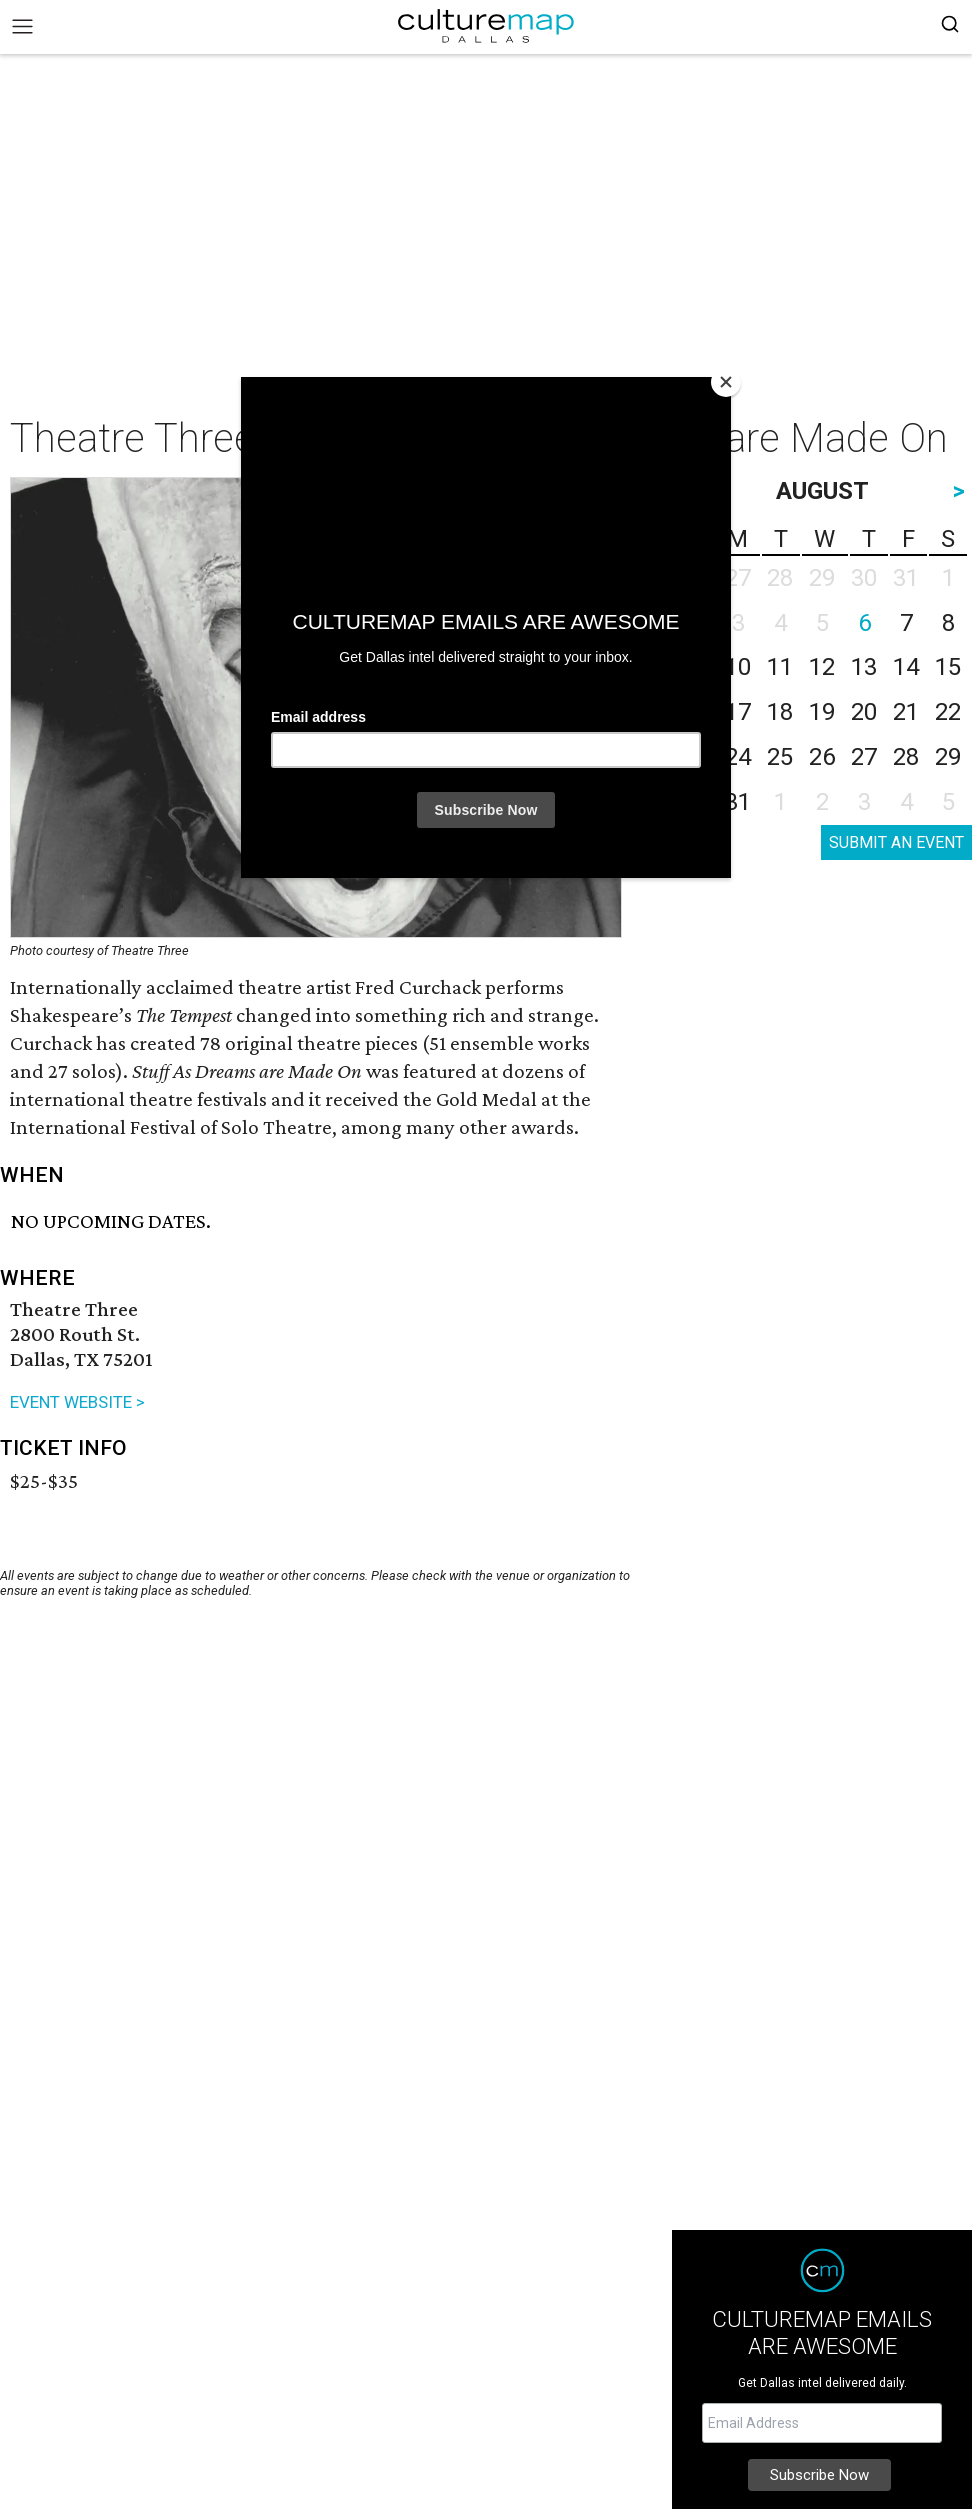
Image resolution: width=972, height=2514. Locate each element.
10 (738, 667)
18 (780, 712)
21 (906, 712)
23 (696, 757)
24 (738, 757)
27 (864, 757)
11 (780, 667)
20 (864, 712)
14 (906, 667)
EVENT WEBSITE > (77, 1402)
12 (822, 667)
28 (906, 757)
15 (948, 667)
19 (822, 712)
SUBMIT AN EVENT (896, 842)
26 (822, 757)
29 (948, 757)
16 (696, 712)
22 (948, 712)
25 (780, 757)
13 (864, 667)
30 (696, 802)
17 (738, 712)
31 (738, 802)
